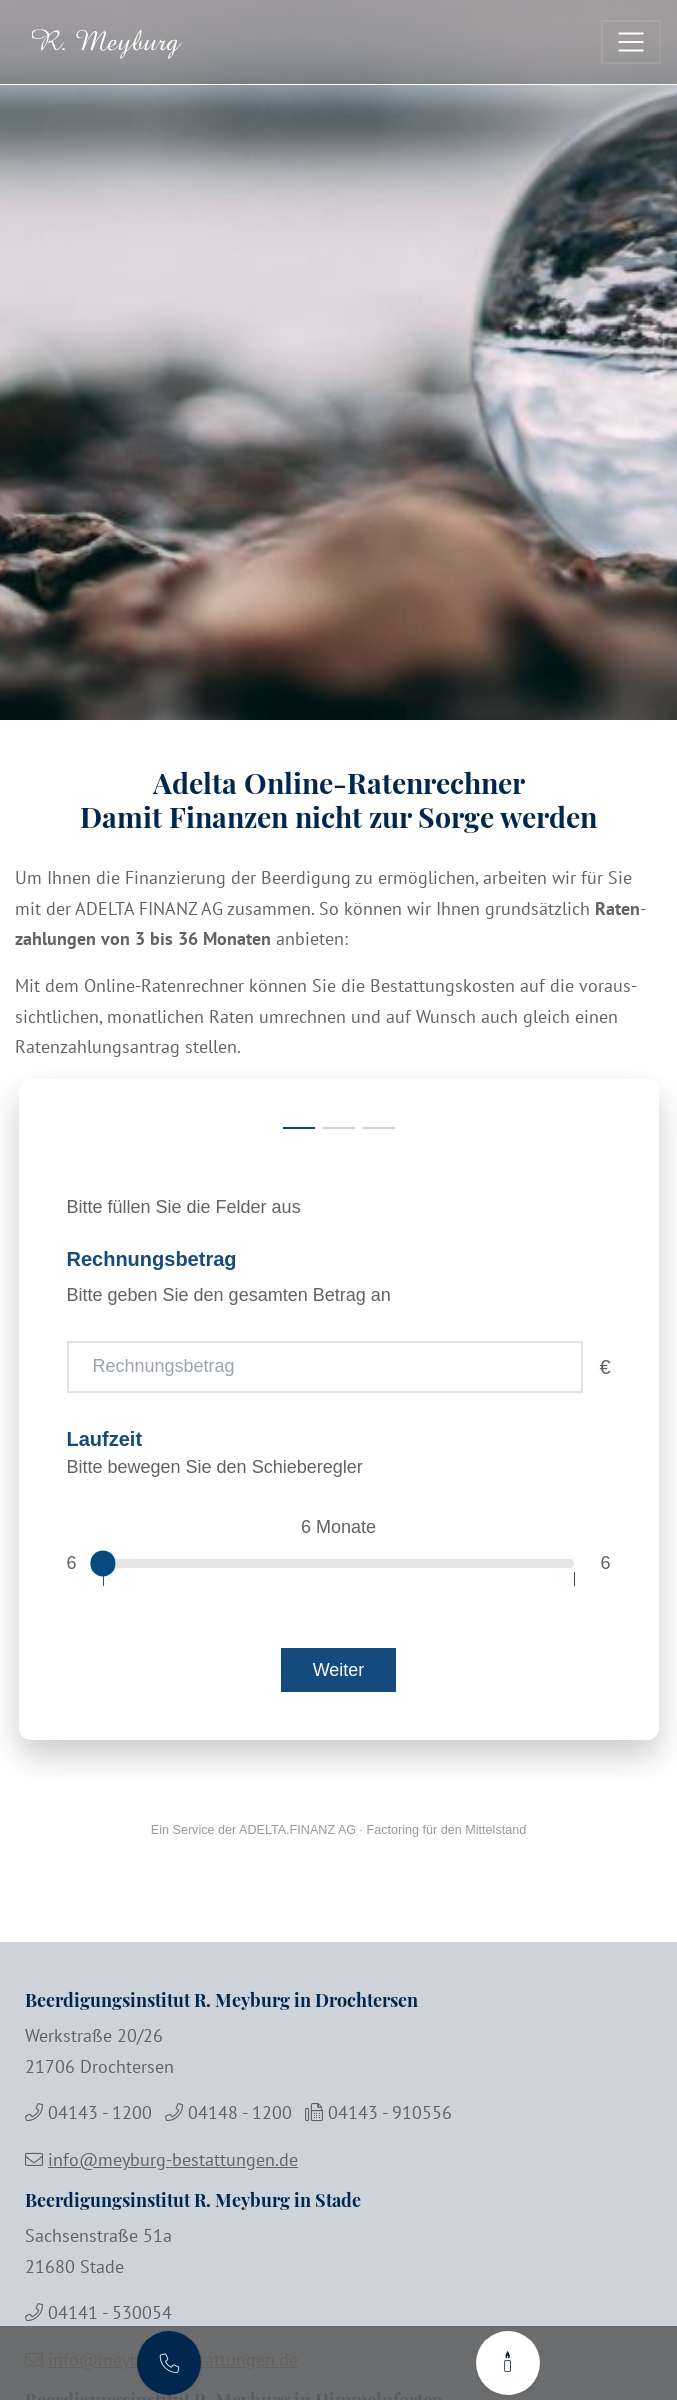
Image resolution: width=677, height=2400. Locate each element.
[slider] (102, 1563)
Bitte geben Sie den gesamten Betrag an (229, 1295)
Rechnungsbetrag (152, 1259)
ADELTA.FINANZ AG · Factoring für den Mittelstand (382, 1830)
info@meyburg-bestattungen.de (173, 2159)
